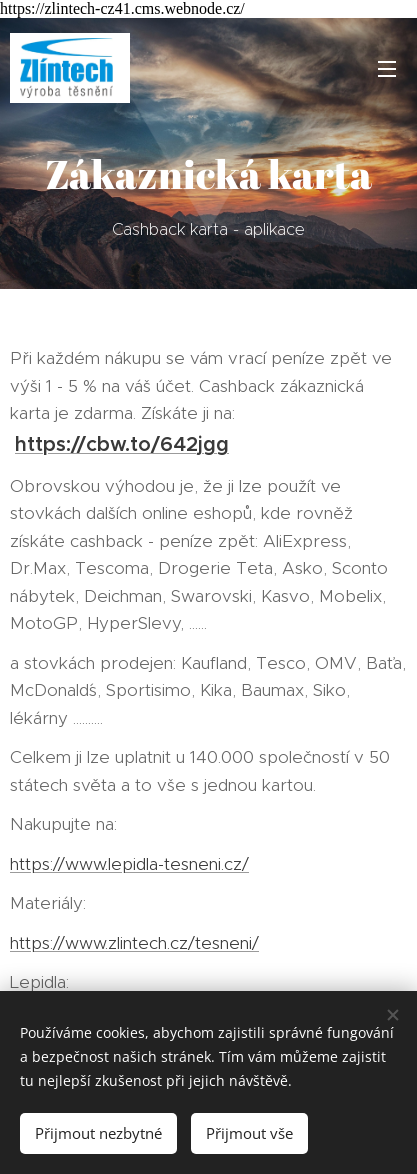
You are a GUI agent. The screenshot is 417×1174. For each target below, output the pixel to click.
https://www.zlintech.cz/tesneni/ (134, 943)
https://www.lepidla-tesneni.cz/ (129, 864)
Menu (387, 69)
